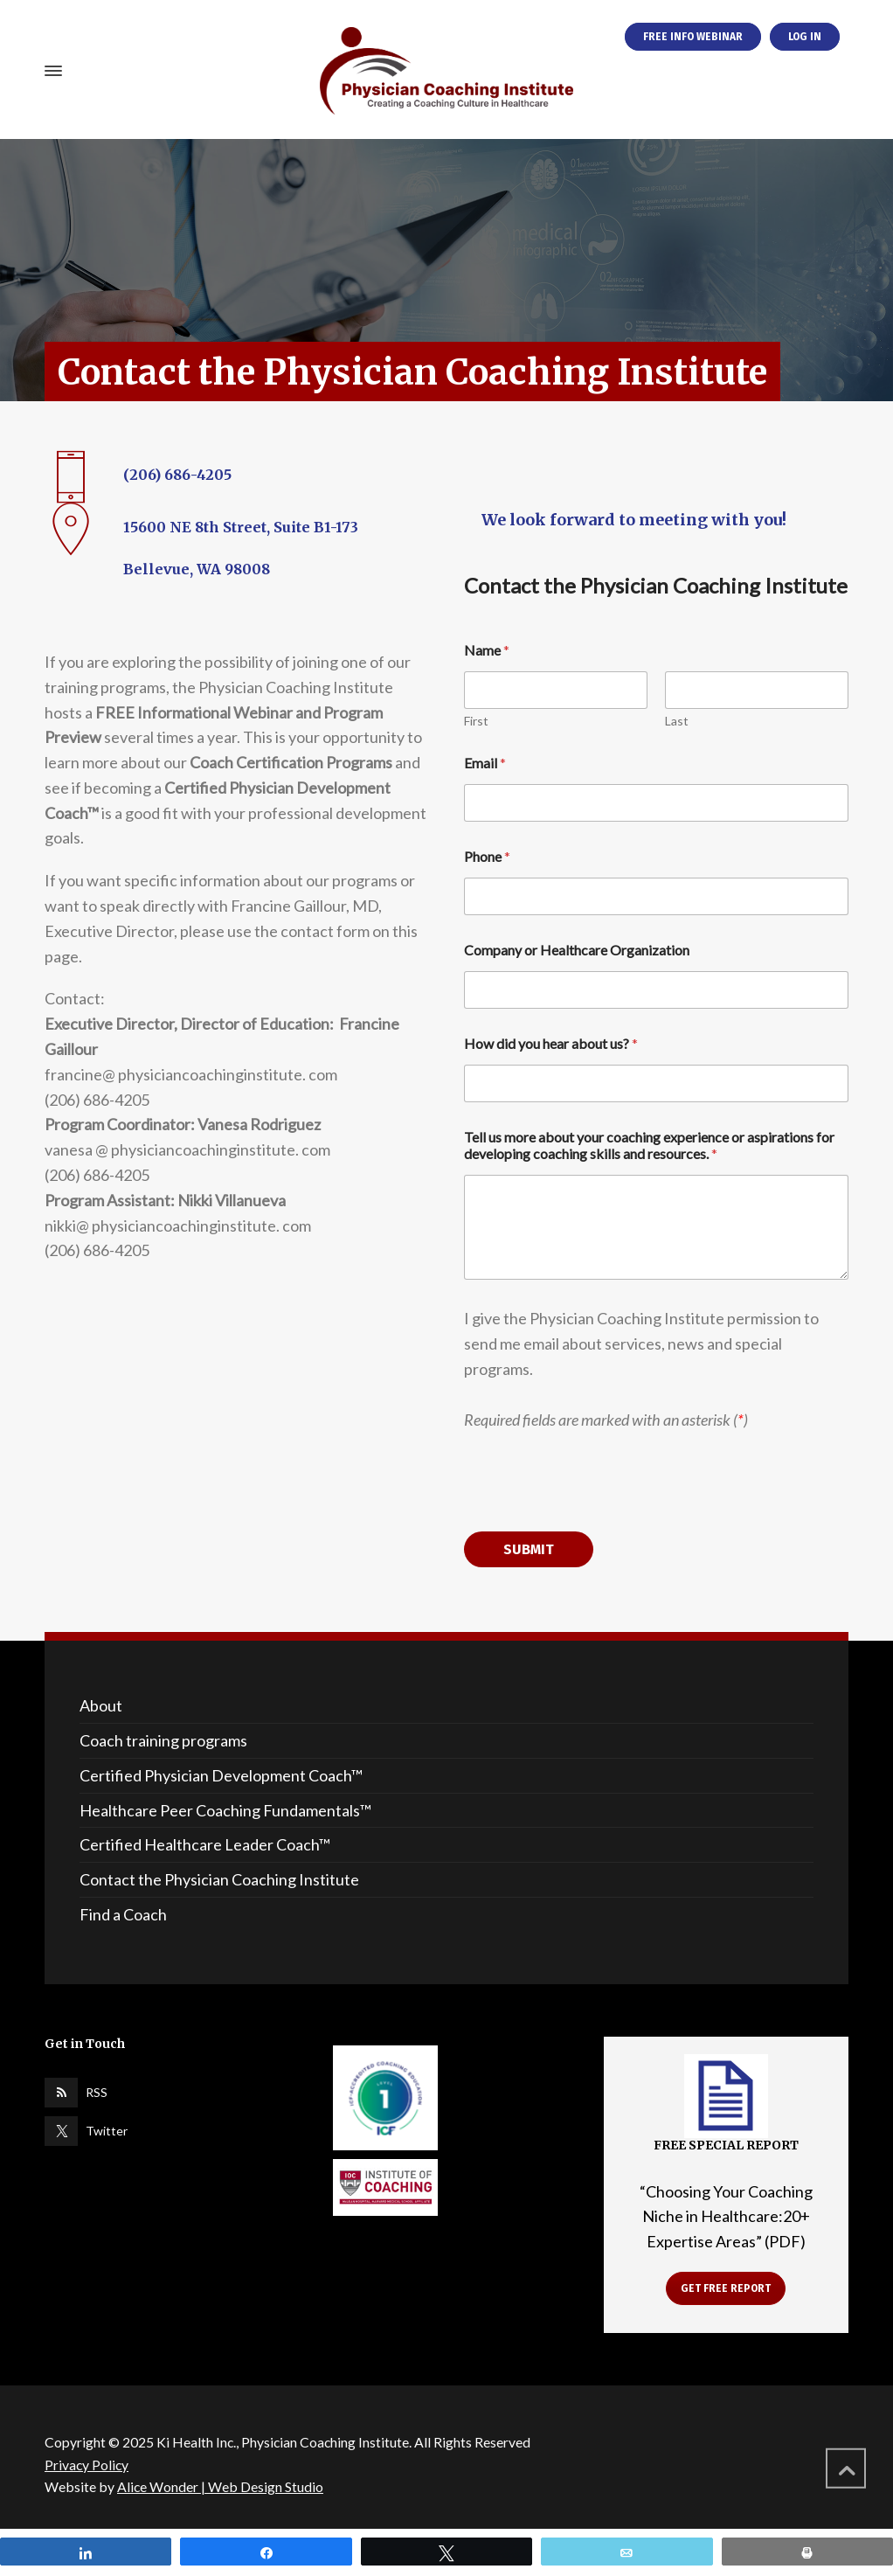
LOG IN (804, 37)
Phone (487, 856)
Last (677, 720)
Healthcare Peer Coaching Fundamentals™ (225, 1810)
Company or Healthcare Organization (576, 949)
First (476, 720)
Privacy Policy (86, 2464)
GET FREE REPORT (726, 2288)
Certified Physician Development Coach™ (221, 1775)
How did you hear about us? (551, 1043)
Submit (528, 1549)
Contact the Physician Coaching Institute (219, 1879)
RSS (96, 2092)
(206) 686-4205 (177, 474)
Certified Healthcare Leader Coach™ (205, 1844)
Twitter (107, 2130)
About (101, 1705)
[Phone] (656, 896)
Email (485, 762)
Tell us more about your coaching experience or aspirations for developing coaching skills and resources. (650, 1145)
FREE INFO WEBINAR (693, 37)
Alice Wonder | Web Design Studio (220, 2486)
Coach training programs (163, 1740)
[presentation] (597, 1520)
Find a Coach (123, 1914)
